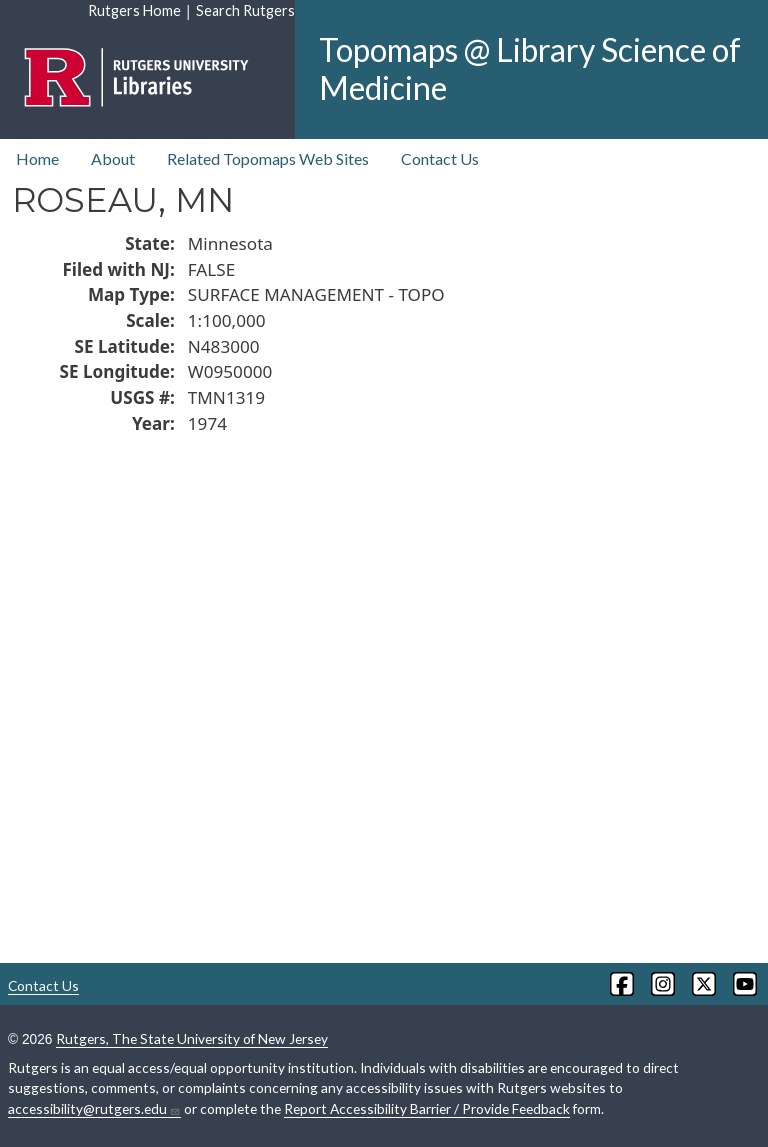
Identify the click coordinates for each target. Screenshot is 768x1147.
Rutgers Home (134, 10)
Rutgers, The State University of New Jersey (192, 1038)
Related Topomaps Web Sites (268, 158)
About (113, 158)
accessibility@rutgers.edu (94, 1109)
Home (37, 158)
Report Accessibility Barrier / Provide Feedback (427, 1108)
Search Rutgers (245, 10)
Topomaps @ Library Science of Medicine (530, 68)
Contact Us (440, 158)
